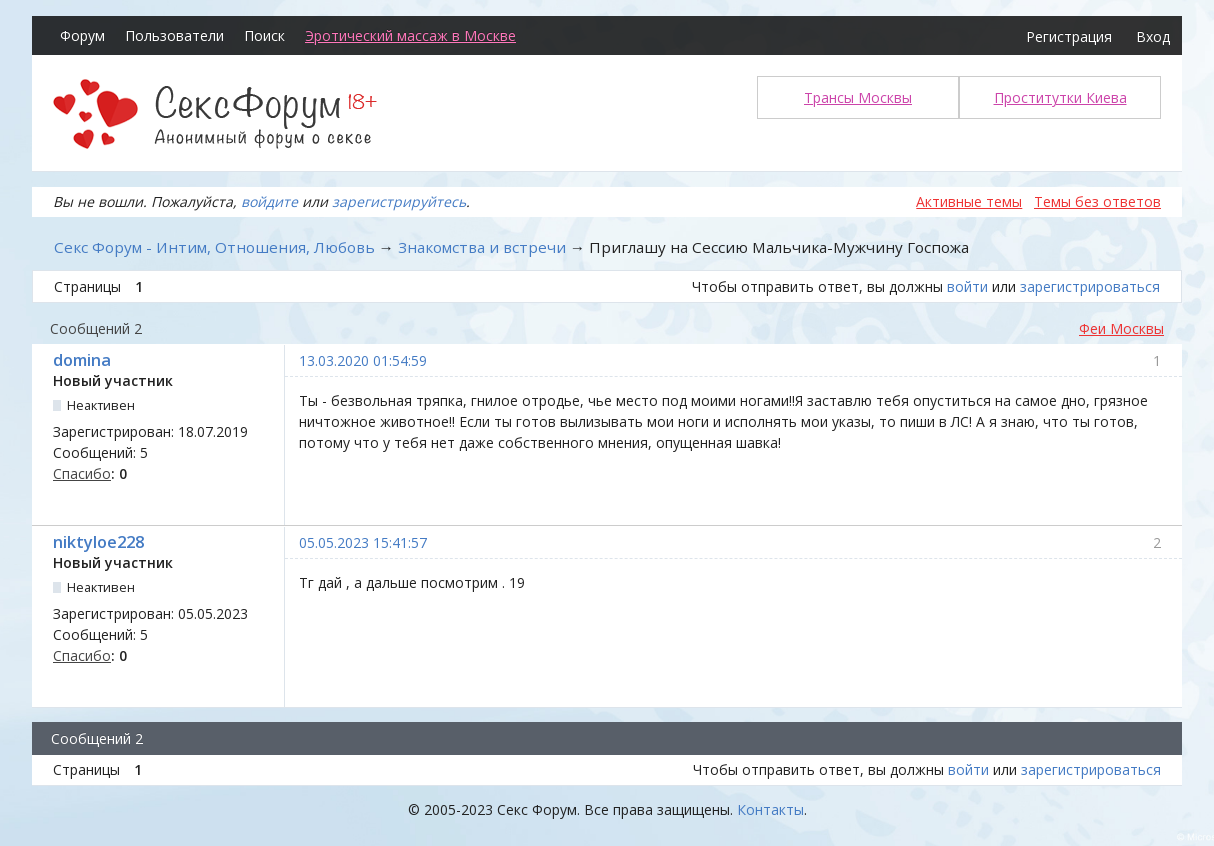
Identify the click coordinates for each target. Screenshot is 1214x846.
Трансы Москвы (858, 97)
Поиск (264, 35)
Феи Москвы (1121, 328)
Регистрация (1069, 36)
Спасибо (82, 473)
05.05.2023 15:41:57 (363, 542)
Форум (82, 35)
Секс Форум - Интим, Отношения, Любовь (214, 247)
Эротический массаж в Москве (410, 35)
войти (967, 286)
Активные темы (969, 201)
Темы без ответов (1097, 201)
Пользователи (174, 35)
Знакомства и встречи (482, 247)
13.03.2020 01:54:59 (363, 360)
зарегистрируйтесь (399, 201)
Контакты (770, 809)
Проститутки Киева (1060, 97)
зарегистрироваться (1090, 286)
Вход (1153, 36)
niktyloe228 (98, 542)
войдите (269, 201)
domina (82, 360)
